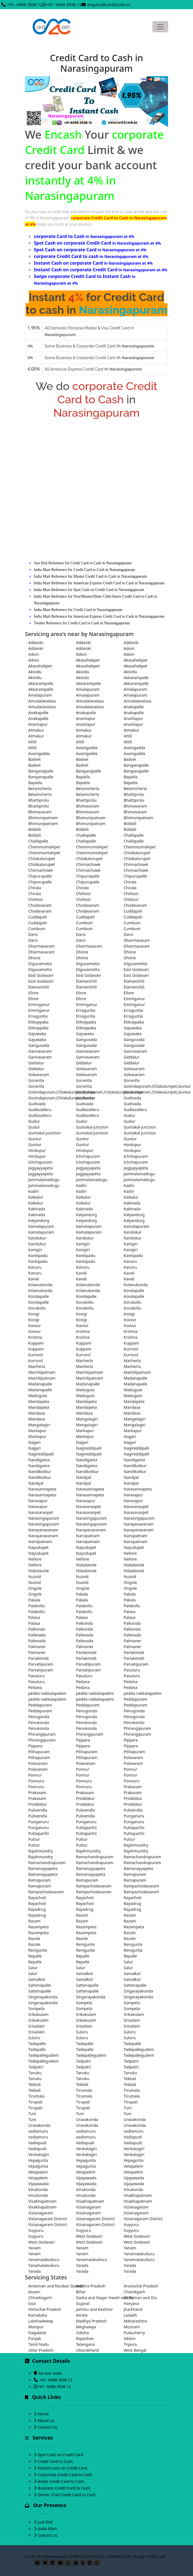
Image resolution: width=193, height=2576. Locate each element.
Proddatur (85, 1798)
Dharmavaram (137, 940)
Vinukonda (38, 2189)
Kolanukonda (40, 1284)
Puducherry (134, 2332)
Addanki (35, 642)
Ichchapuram (88, 1156)
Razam (82, 1915)
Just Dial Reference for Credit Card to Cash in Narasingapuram (83, 563)
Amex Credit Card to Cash (61, 2481)
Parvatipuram (40, 1664)
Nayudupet (38, 1547)
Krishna (83, 1331)
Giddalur (131, 1057)
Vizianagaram (88, 2207)
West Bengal (135, 2350)
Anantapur (85, 718)
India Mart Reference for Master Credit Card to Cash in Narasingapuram (90, 576)
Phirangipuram (137, 1728)
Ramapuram (135, 1874)
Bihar (81, 2291)
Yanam (34, 2247)
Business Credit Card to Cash (64, 2488)
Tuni (127, 2107)
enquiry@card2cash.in (108, 4)
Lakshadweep (40, 2321)
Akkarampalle (136, 677)
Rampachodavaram (93, 1886)
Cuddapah (133, 911)
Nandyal (83, 1477)
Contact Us (47, 2427)
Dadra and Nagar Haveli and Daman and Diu (96, 2297)
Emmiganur (134, 998)
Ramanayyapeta (43, 1868)
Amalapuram (88, 689)
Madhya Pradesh (91, 2321)
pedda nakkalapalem (47, 1693)
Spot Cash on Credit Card (60, 2454)
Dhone (82, 952)
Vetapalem (133, 2166)
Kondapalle (134, 1290)
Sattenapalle (39, 1985)
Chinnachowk (88, 864)
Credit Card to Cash (55, 2461)
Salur (128, 1961)
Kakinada (132, 1203)
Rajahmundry (136, 1845)
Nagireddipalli (88, 1448)
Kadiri (81, 1185)
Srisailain (132, 2020)
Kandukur (132, 1232)
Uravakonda (87, 2119)
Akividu (35, 671)
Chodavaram (40, 905)
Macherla (84, 1360)
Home (43, 2413)
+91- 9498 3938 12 (24, 4)
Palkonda (84, 1623)
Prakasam (133, 1786)
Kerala (81, 2315)
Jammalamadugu (139, 1173)
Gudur (129, 1115)
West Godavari (89, 2236)
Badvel (34, 759)
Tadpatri (83, 2061)
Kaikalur (35, 1197)
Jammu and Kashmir (94, 2309)
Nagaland (37, 2332)
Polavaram (133, 1757)
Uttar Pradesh (41, 2350)
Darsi (33, 934)
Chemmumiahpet (44, 846)
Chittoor (83, 893)
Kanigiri (83, 1243)
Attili (128, 736)
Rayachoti (37, 1897)
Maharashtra (135, 2321)
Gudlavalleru (39, 1109)
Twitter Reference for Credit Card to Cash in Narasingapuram (82, 623)
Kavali (81, 1273)
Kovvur (130, 1319)
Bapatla (83, 776)
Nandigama (39, 1459)
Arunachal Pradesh (141, 2286)
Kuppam (36, 1343)
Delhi (128, 2297)
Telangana (85, 2344)
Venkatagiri (86, 2148)
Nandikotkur (135, 1465)
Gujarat (83, 2303)
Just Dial (45, 2522)
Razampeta (38, 1926)
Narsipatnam (88, 1535)
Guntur (34, 1138)
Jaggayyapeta (40, 1168)
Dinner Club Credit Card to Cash (67, 2494)
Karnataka (37, 2315)
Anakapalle (134, 706)
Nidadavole (86, 1565)
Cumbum (84, 922)
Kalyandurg (86, 1214)
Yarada (82, 2265)
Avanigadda (87, 747)
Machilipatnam (41, 1372)
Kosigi (33, 1313)
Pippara (83, 1740)
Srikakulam (38, 2014)
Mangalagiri (87, 1419)
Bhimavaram (87, 806)
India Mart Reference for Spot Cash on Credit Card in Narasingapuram (89, 590)
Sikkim (130, 2338)
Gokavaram (86, 1068)
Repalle (35, 1956)
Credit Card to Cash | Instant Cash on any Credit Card (117, 2556)
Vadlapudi (133, 2137)
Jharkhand (133, 2309)
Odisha (82, 2332)
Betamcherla (40, 788)
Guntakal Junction (92, 1127)
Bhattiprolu (134, 794)
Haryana (131, 2303)
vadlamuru (38, 2131)
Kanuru (130, 1261)
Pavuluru (132, 1670)
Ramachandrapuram (94, 1856)
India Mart (47, 2528)
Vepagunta (38, 2160)
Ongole (130, 1582)
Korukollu (84, 1302)
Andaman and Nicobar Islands (48, 2286)
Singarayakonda (138, 1991)
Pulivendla (37, 1810)
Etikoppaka (38, 1022)
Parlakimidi (86, 1652)
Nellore (130, 1553)
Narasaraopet (88, 1506)
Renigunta (85, 1944)
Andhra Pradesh (90, 2286)
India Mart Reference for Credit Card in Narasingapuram (78, 610)
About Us (46, 2420)
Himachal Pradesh (44, 2309)
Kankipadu (38, 1255)
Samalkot (84, 1973)
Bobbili (130, 823)
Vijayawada (86, 2177)
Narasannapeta (42, 1489)
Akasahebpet (88, 660)
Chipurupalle (40, 876)
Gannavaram (40, 1051)
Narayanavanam (139, 1524)
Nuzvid (34, 1576)
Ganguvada (86, 1039)
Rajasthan (85, 2338)
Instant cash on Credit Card (62, 2468)
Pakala (82, 1594)
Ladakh (130, 2315)
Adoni (129, 648)
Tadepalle (37, 2043)
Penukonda (38, 1722)
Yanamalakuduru (139, 2253)
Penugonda (86, 1710)
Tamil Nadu (38, 2344)
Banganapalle (136, 765)
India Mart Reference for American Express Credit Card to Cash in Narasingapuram (99, 583)
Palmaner (132, 1640)
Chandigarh (134, 2291)
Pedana (83, 1681)
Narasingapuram (43, 1518)
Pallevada (37, 1635)
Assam (34, 2291)
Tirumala (84, 2090)
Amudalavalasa (42, 701)
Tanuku (35, 2072)
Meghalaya (86, 2326)
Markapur (37, 1430)
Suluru (82, 2032)
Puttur (34, 1839)
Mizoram (132, 2326)
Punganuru (134, 1816)
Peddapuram (135, 1699)
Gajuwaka (133, 1027)
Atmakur (36, 730)
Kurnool (131, 1349)
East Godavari (136, 969)
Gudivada (84, 1098)
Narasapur (133, 1494)
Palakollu (36, 1605)
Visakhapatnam (138, 2195)
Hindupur (132, 1144)
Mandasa (132, 1407)
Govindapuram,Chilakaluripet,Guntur (144, 1086)
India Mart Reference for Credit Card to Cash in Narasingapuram (84, 570)
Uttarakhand (87, 2350)
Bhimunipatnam (43, 817)
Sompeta (84, 2002)
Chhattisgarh (40, 2297)
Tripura (130, 2344)
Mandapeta (38, 1401)
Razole (130, 1932)
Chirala (130, 882)
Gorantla (36, 1080)
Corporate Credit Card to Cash (65, 2474)
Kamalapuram (41, 1226)
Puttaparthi (86, 1827)
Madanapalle (135, 1378)
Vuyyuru (131, 2224)
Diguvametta (40, 963)
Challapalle (86, 835)
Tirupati (35, 2102)
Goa (32, 2303)
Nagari (130, 1436)
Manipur (36, 2326)
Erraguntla (85, 1010)
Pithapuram (39, 1751)
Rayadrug (132, 1903)
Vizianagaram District (47, 2218)
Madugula (85, 1389)
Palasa (129, 1611)
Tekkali (130, 2078)
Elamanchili (86, 981)
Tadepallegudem (139, 2049)
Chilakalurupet (137, 852)
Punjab (34, 2338)
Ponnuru (36, 1780)
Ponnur (83, 1769)
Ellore (33, 992)
